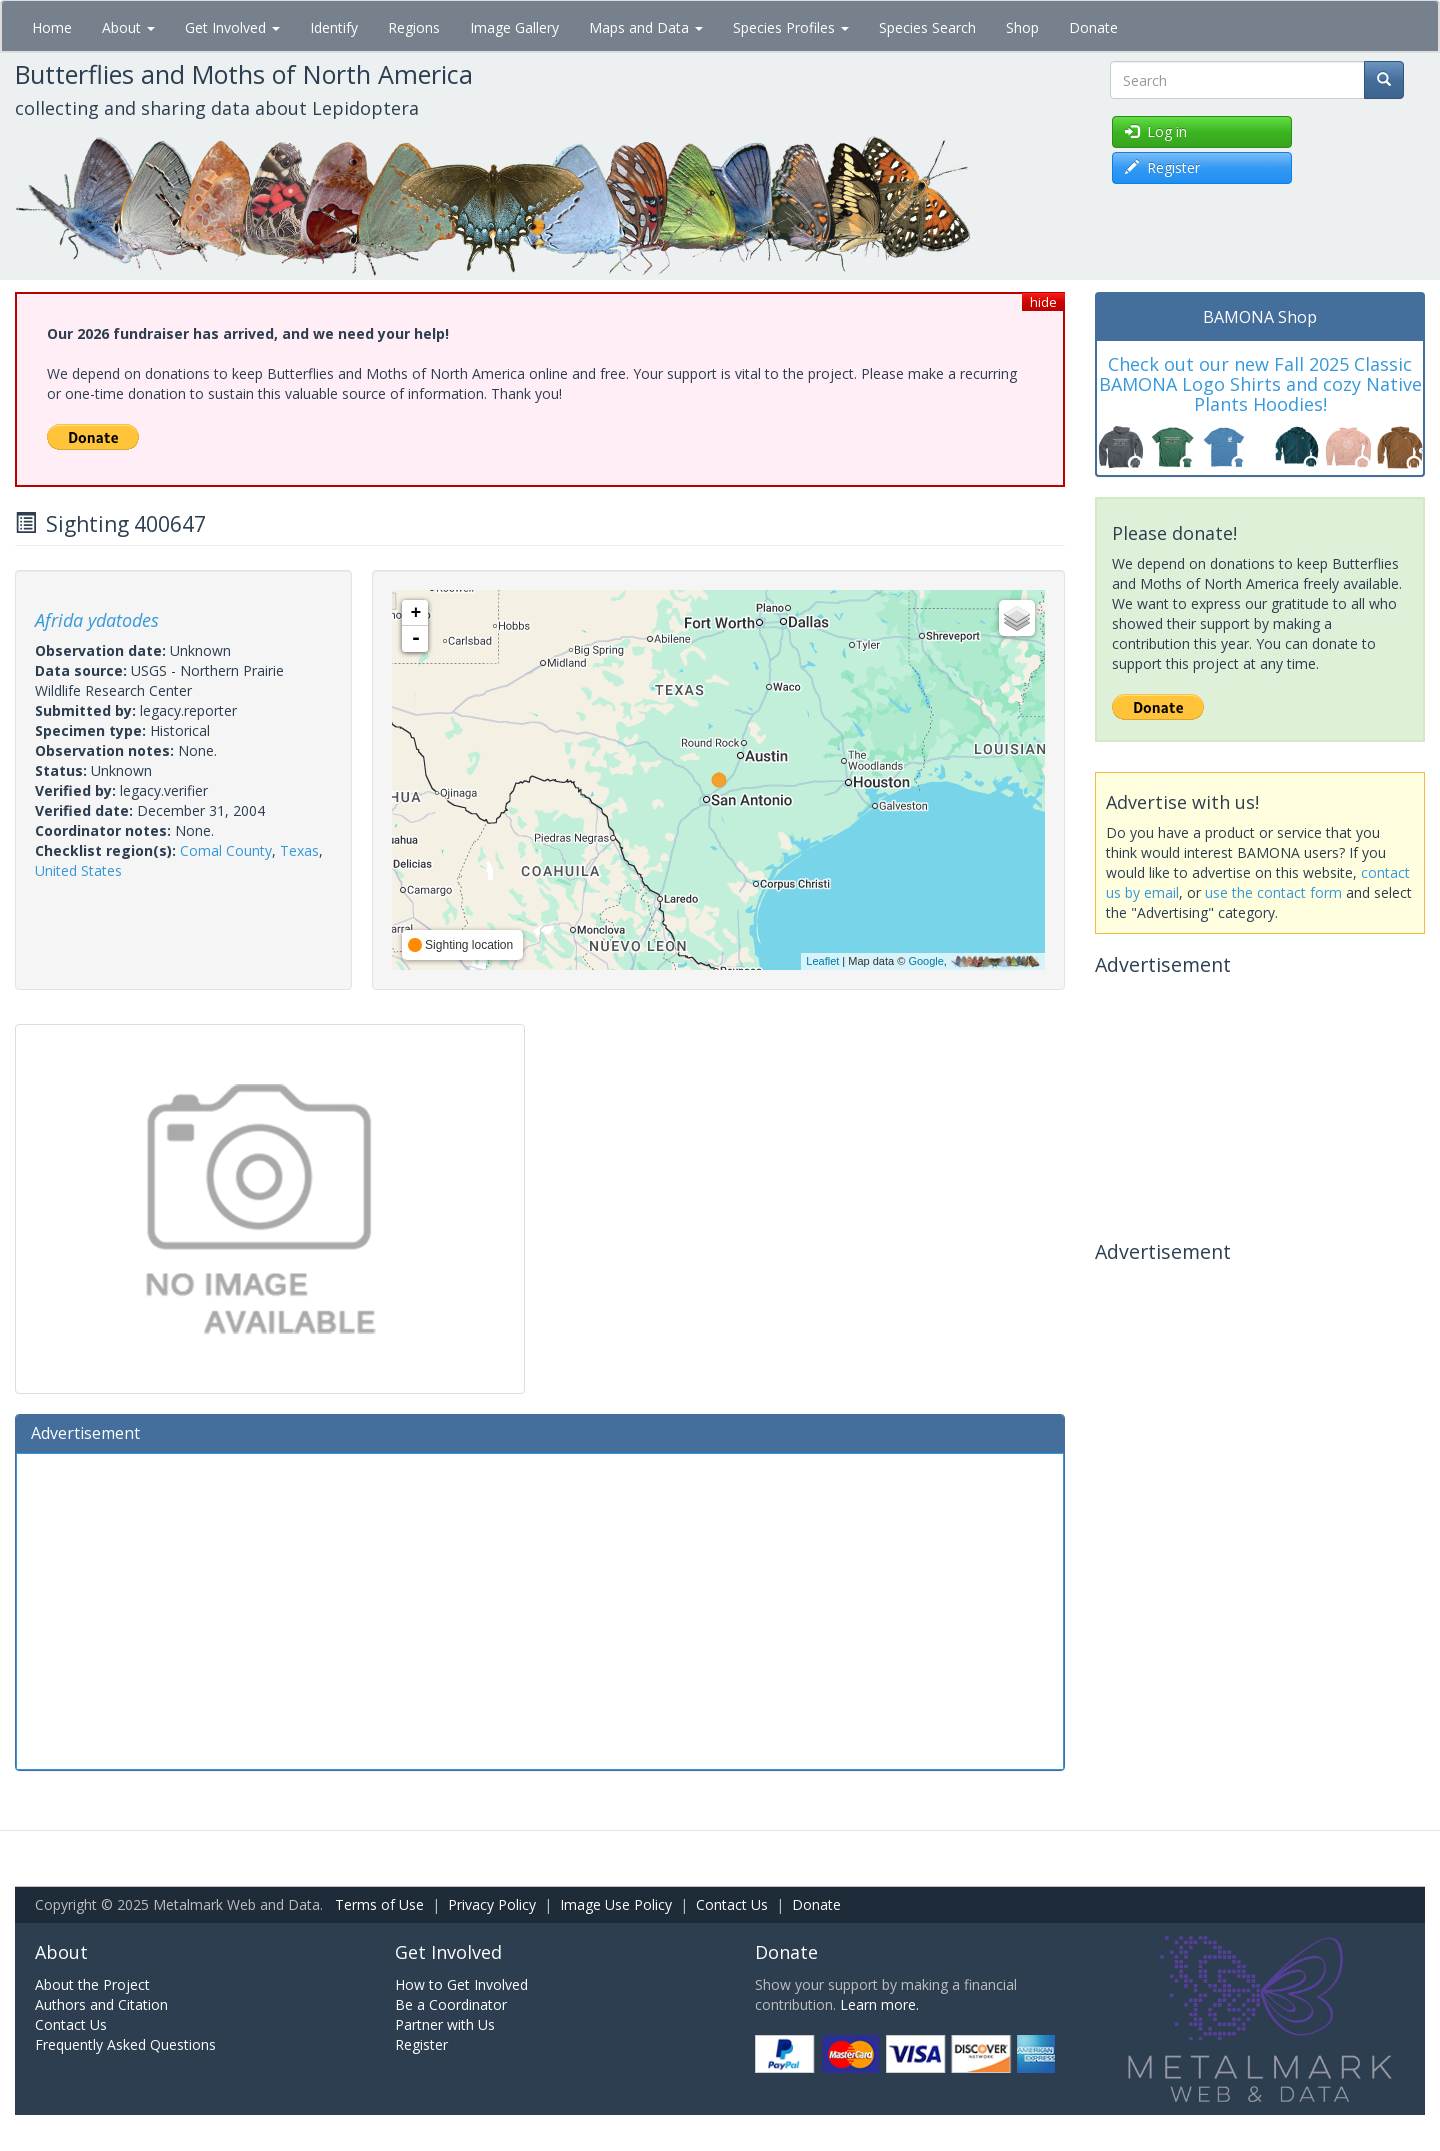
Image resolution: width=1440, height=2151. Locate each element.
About (128, 27)
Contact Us (732, 1904)
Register (421, 2044)
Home (52, 27)
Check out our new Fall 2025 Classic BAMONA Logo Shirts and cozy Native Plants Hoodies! (1260, 384)
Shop (1022, 27)
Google (925, 961)
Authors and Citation (101, 2004)
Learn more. (879, 2004)
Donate (1093, 27)
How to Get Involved (461, 1984)
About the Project (92, 1984)
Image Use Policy (616, 1904)
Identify (334, 27)
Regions (414, 27)
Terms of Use (379, 1904)
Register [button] (1162, 167)
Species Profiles (791, 27)
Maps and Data (646, 27)
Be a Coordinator (451, 2004)
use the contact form (1273, 892)
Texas (299, 850)
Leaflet (822, 961)
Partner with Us (445, 2024)
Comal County (226, 850)
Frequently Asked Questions (125, 2044)
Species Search (927, 27)
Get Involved (232, 27)
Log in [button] (1156, 131)
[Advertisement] (540, 1609)
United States (78, 870)
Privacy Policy (492, 1904)
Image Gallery (514, 27)
